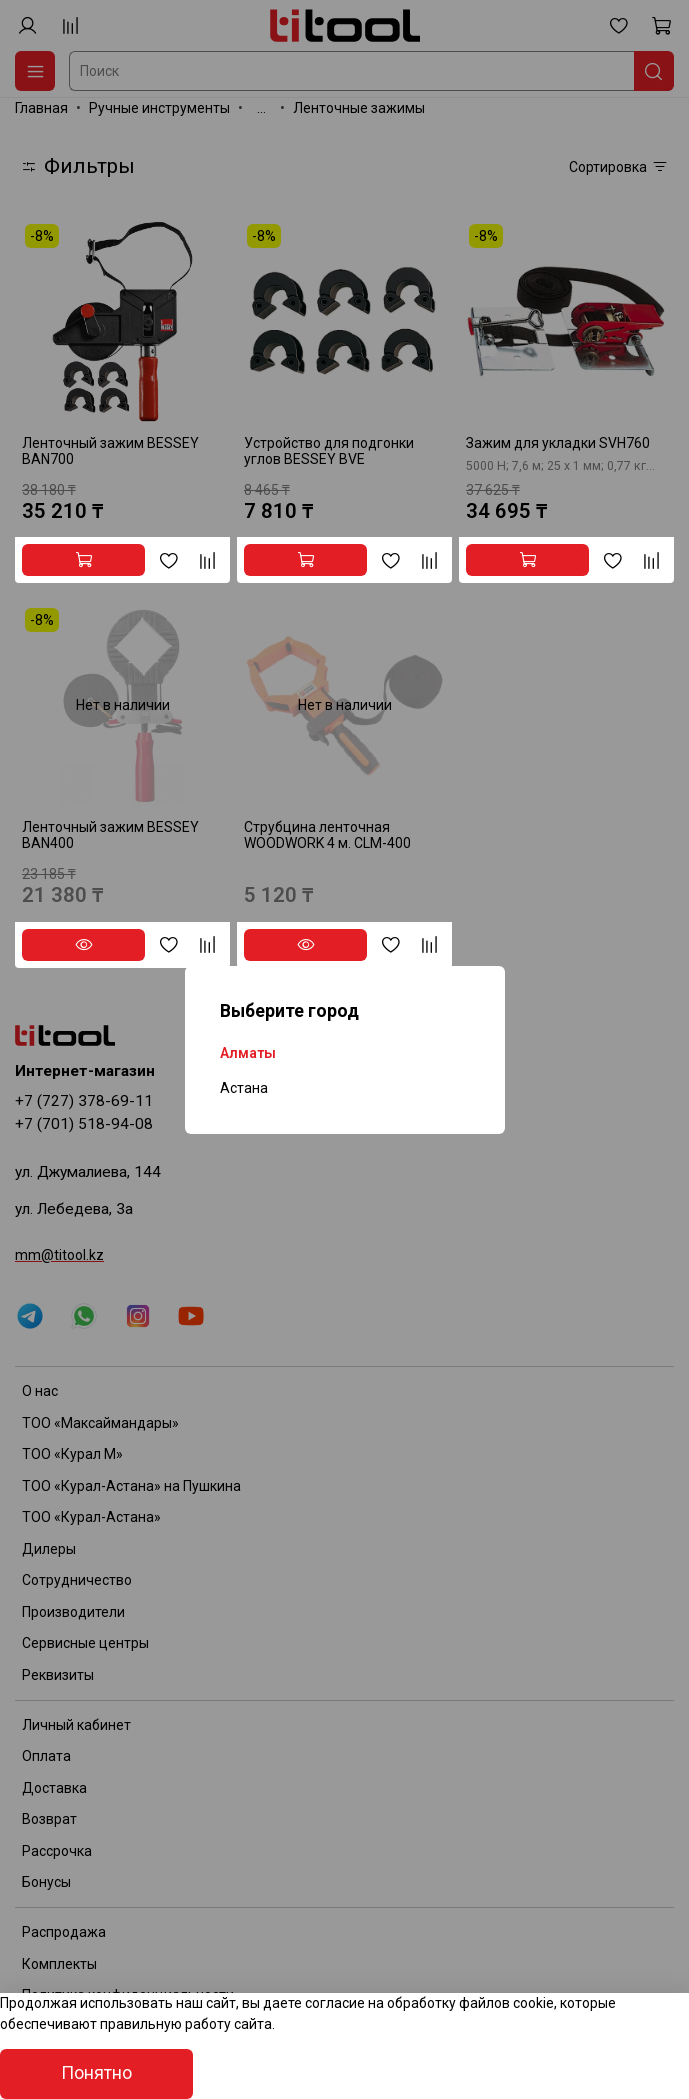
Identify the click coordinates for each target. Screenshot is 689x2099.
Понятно (96, 2073)
